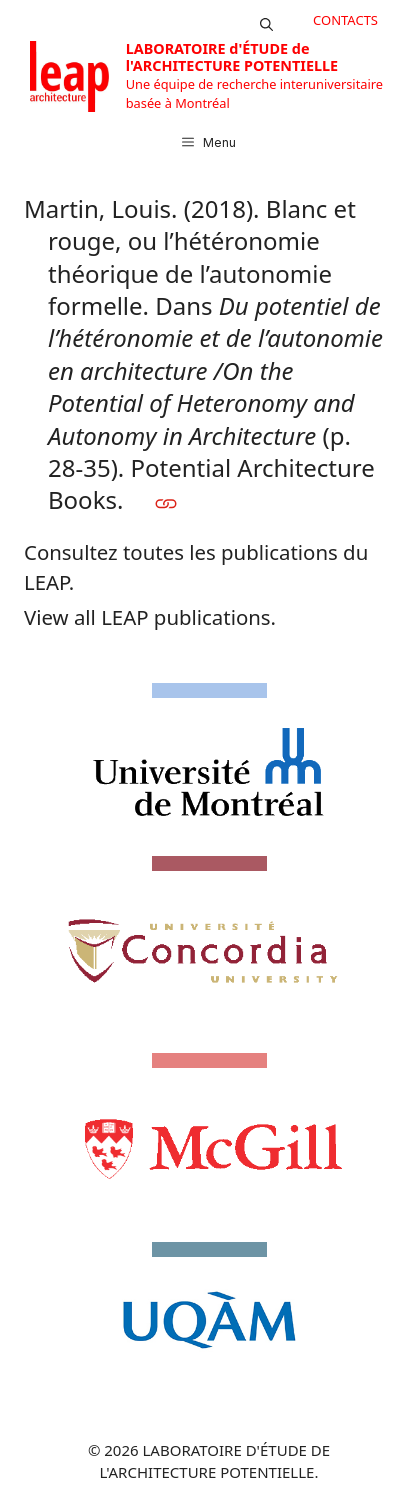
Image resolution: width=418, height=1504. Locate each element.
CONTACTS (345, 20)
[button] (266, 20)
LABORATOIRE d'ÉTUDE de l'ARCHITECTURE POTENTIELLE (232, 57)
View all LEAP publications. (150, 617)
